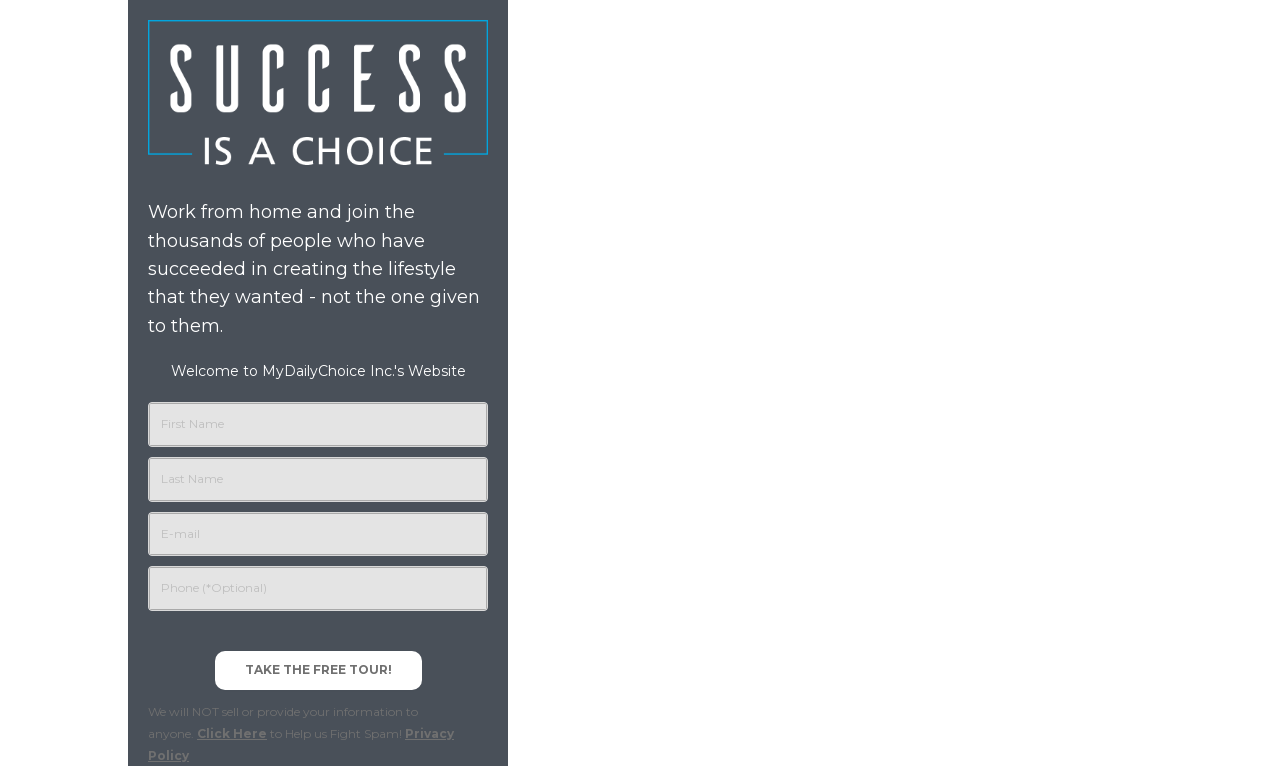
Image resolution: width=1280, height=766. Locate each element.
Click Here (232, 733)
